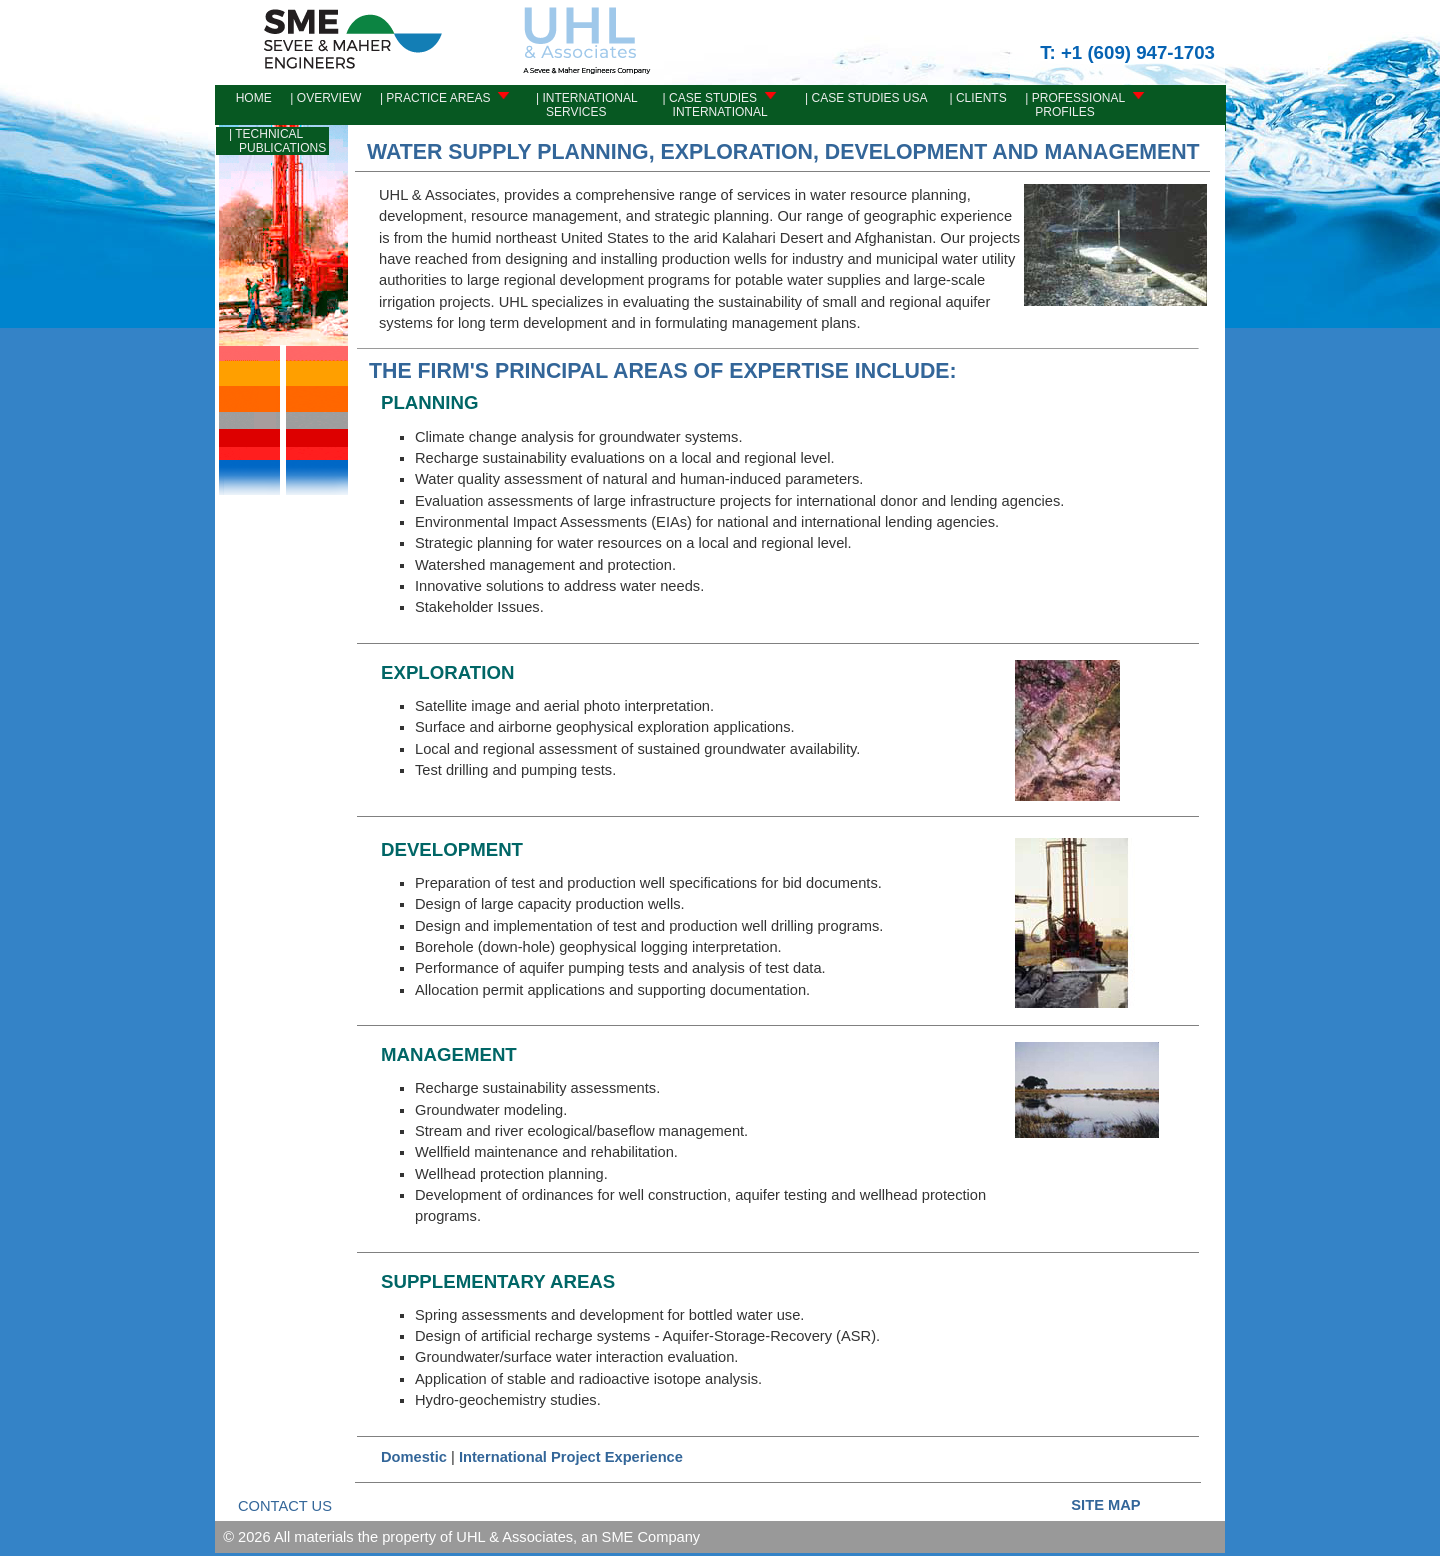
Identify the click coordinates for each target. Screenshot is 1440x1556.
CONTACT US (285, 1506)
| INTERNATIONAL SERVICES (586, 105)
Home (245, 98)
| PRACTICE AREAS (442, 98)
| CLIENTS (973, 98)
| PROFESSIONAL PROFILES (1082, 105)
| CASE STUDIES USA (861, 98)
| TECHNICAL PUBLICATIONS (272, 141)
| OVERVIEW (323, 98)
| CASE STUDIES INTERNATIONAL (717, 105)
